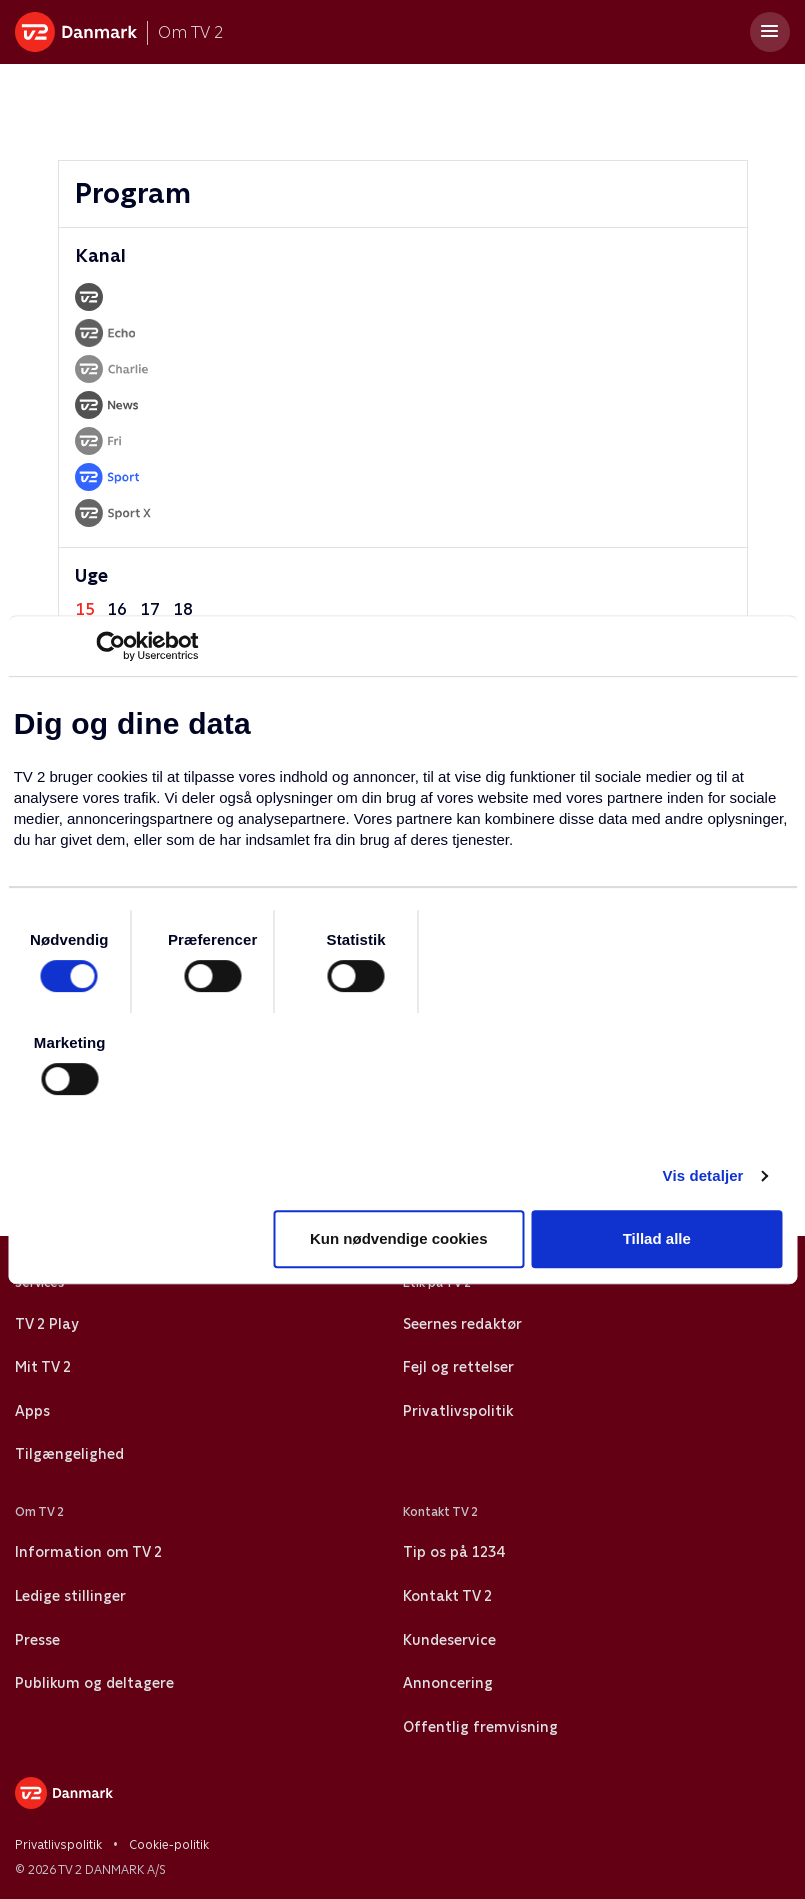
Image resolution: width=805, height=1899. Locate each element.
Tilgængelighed (69, 1454)
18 (183, 609)
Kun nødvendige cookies (399, 1238)
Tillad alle (657, 1238)
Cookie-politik (169, 1845)
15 (85, 609)
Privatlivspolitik (458, 1411)
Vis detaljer (703, 1175)
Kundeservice (449, 1640)
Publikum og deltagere (94, 1683)
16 (117, 609)
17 (150, 609)
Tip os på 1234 (453, 1552)
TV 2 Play (46, 1324)
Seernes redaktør (462, 1324)
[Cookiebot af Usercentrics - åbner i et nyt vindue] (110, 646)
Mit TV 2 (43, 1367)
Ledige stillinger (70, 1596)
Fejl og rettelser (458, 1367)
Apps (32, 1411)
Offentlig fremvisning (480, 1727)
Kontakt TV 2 (447, 1596)
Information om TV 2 (88, 1552)
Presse (37, 1640)
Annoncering (448, 1683)
